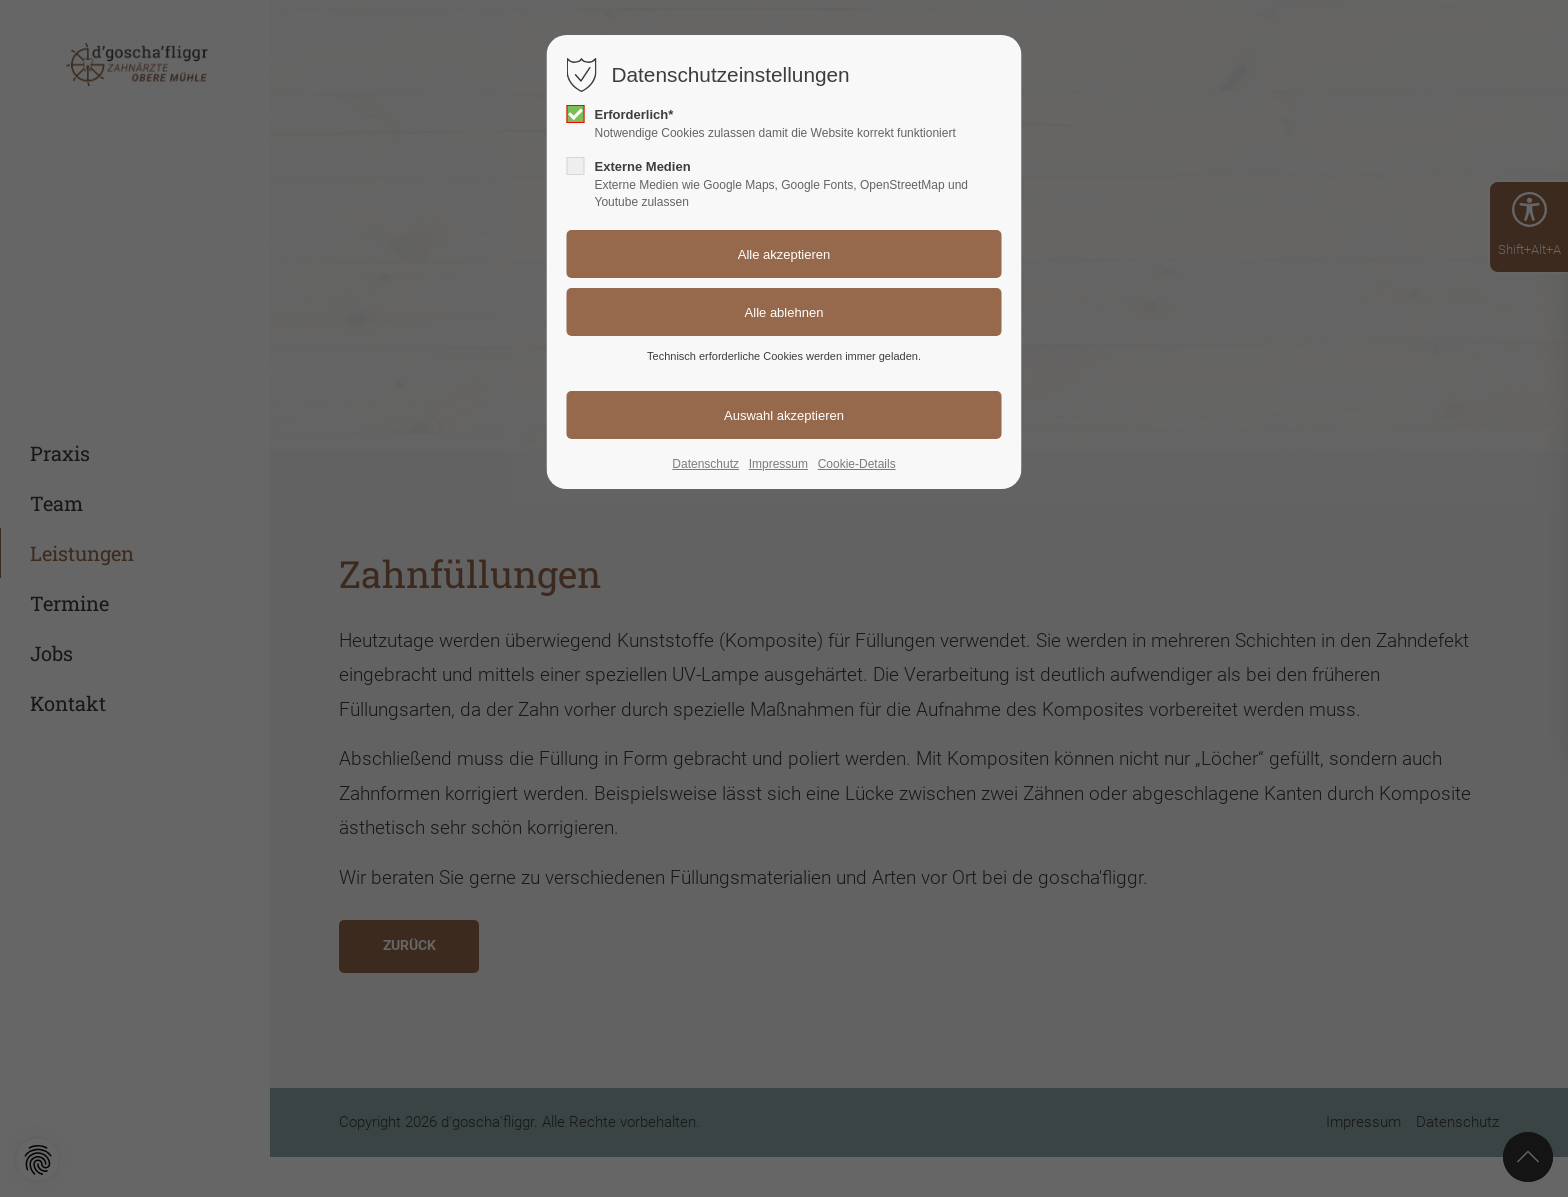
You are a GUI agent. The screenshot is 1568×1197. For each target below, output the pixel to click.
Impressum (778, 464)
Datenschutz (705, 464)
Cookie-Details (857, 464)
